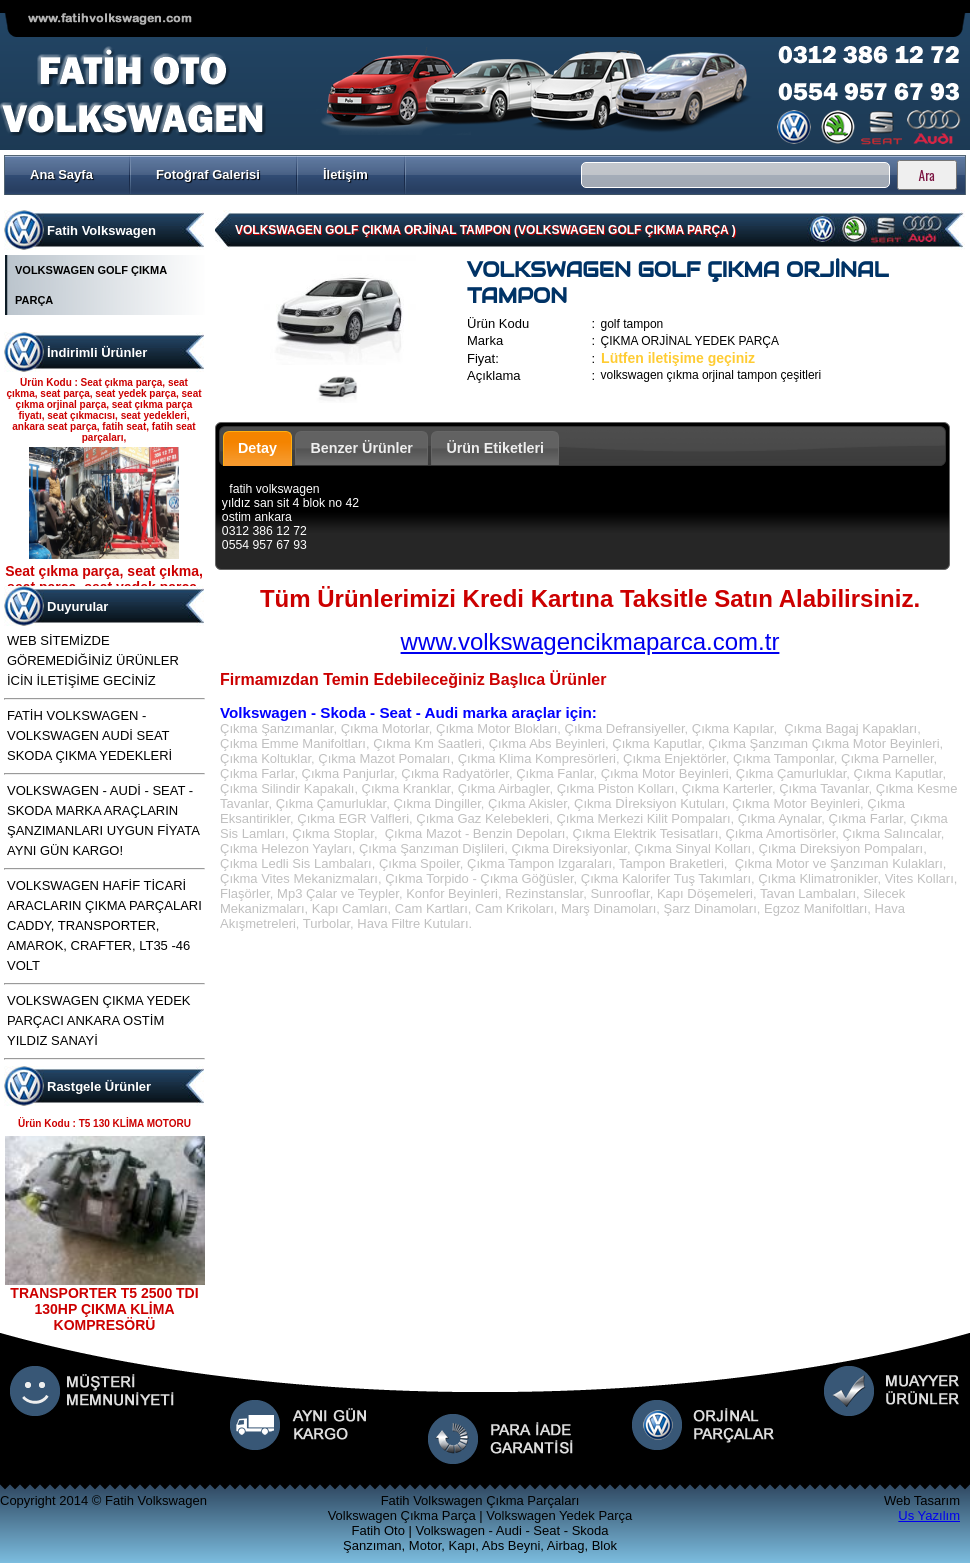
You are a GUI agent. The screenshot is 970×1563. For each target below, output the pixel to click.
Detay (257, 448)
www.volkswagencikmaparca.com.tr (590, 641)
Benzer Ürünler (361, 448)
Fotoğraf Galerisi (208, 174)
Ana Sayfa (61, 174)
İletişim (345, 174)
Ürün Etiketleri (495, 448)
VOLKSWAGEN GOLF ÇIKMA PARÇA (91, 285)
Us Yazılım (929, 1515)
